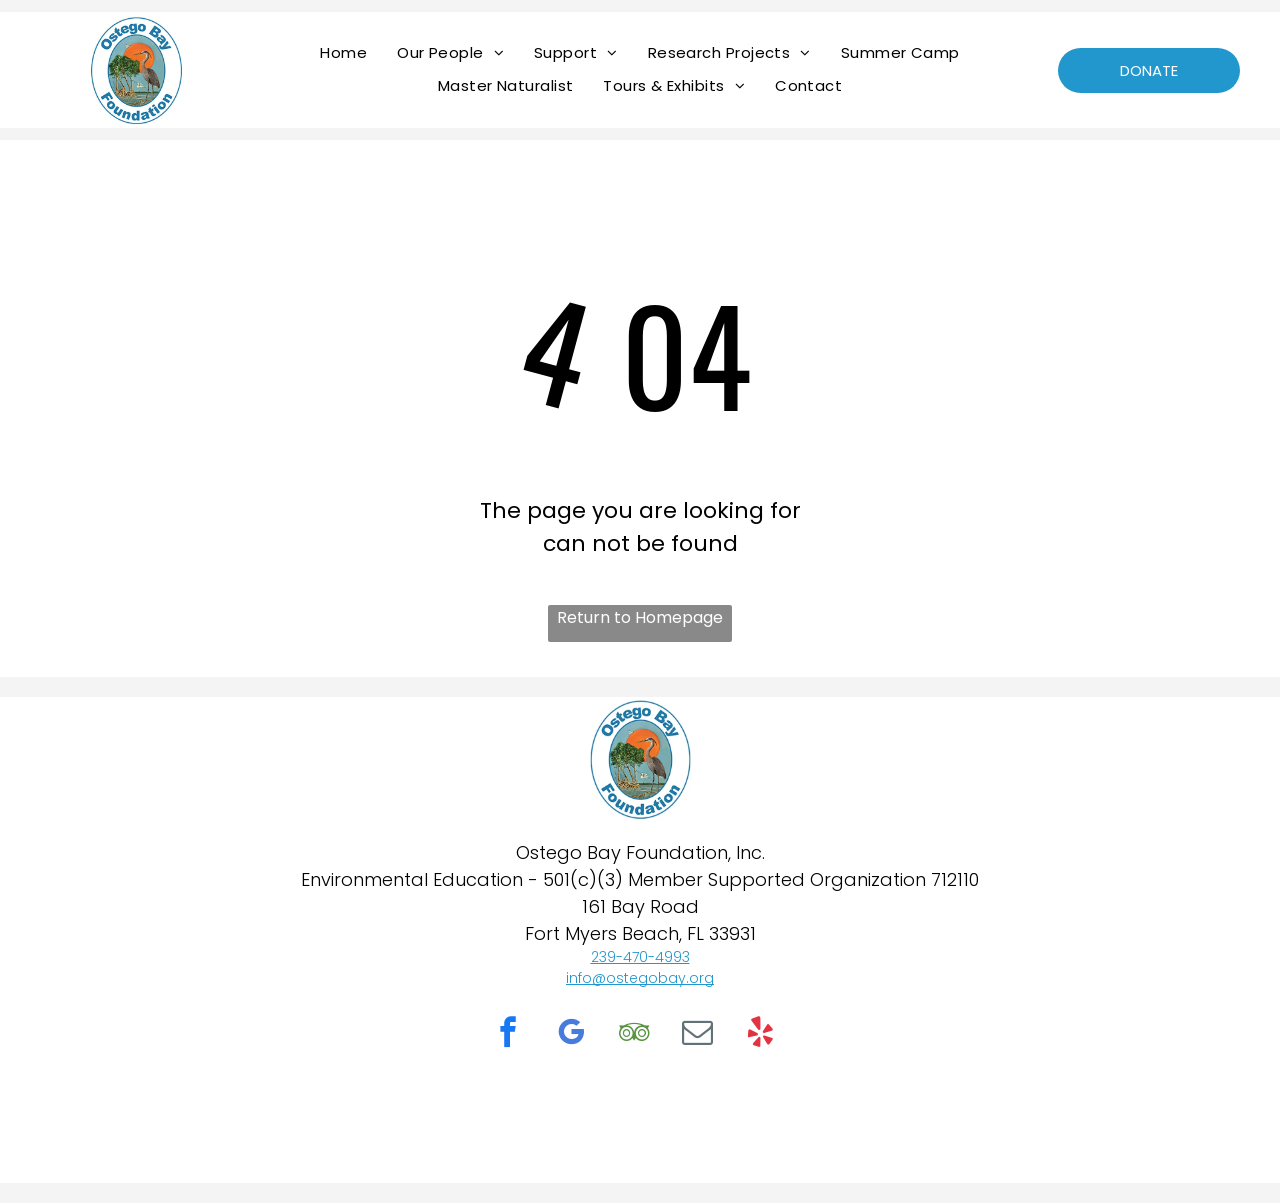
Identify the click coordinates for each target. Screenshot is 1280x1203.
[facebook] (508, 1035)
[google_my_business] (571, 1035)
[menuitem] (343, 52)
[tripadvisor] (634, 1035)
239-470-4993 (640, 957)
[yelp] (760, 1035)
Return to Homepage (640, 617)
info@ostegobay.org (640, 978)
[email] (697, 1035)
